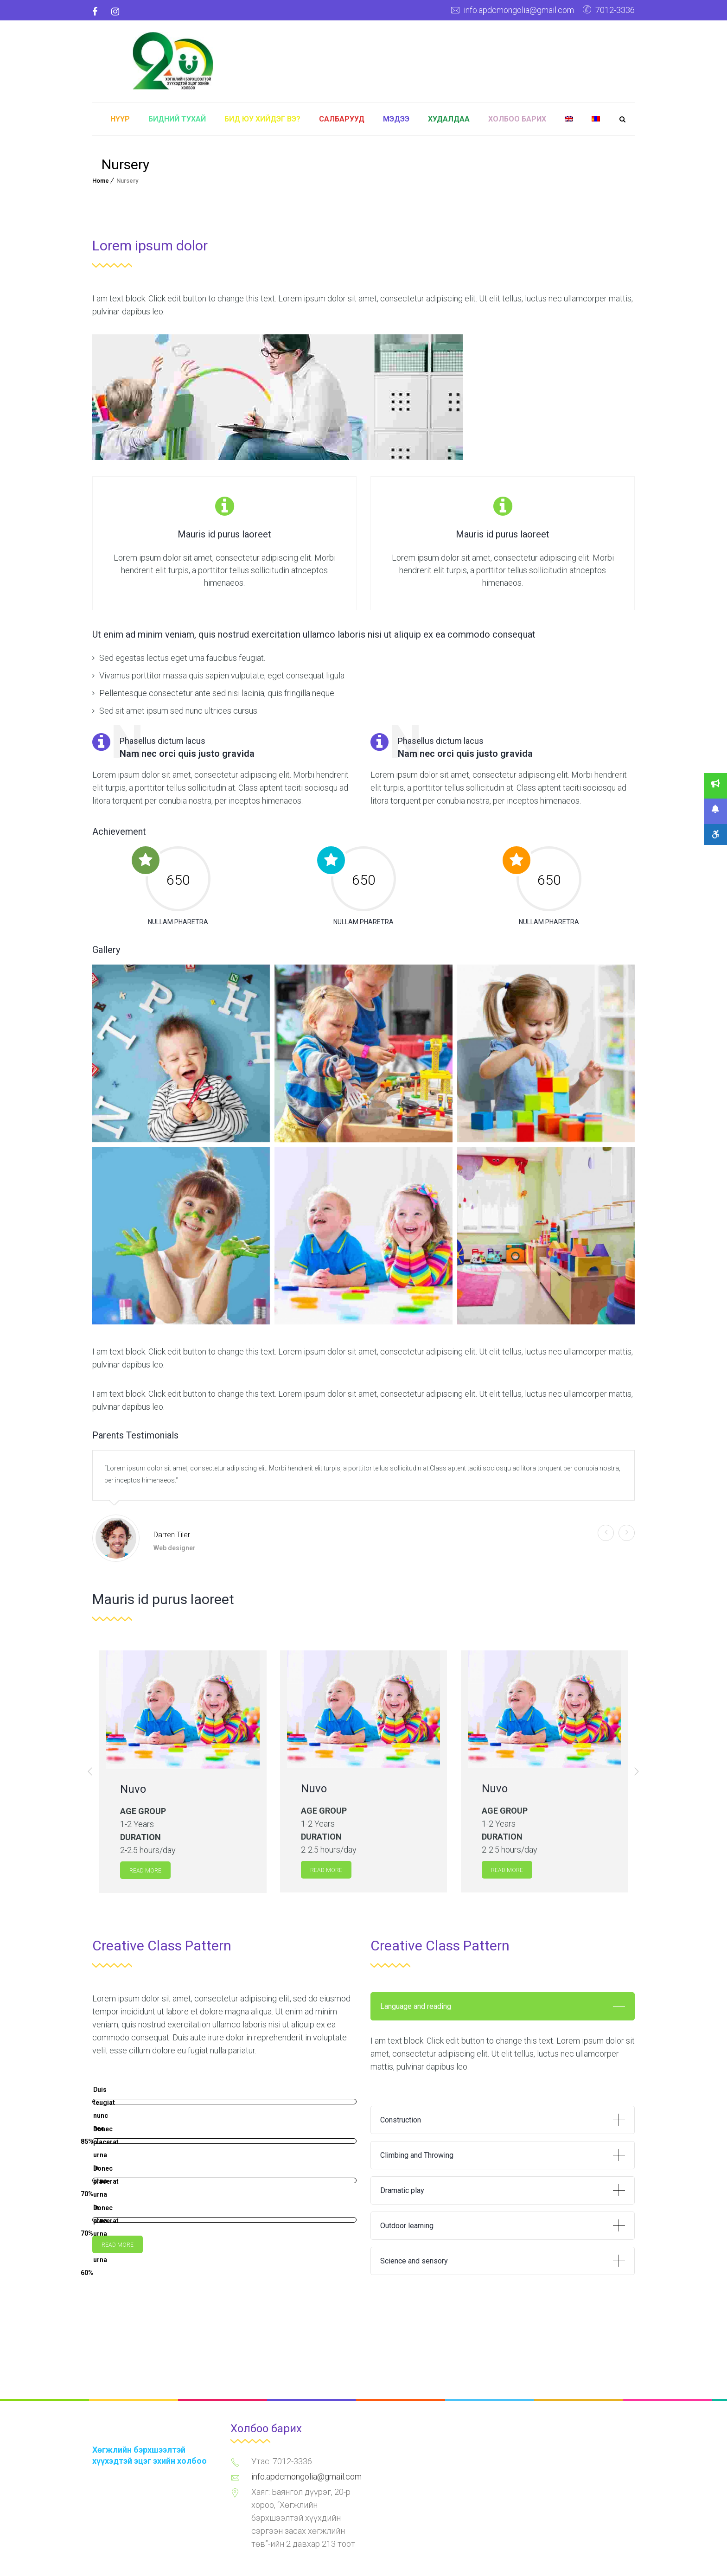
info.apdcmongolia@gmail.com (519, 10)
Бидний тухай (177, 119)
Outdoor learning (407, 2225)
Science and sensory (414, 2260)
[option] (182, 1771)
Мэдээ (396, 119)
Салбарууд (341, 119)
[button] (90, 1771)
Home (100, 180)
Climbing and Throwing (416, 2155)
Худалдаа (449, 119)
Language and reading (415, 2006)
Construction (400, 2120)
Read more (145, 1870)
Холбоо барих (517, 119)
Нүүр (120, 119)
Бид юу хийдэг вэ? (262, 119)
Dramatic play (402, 2190)
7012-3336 (615, 10)
